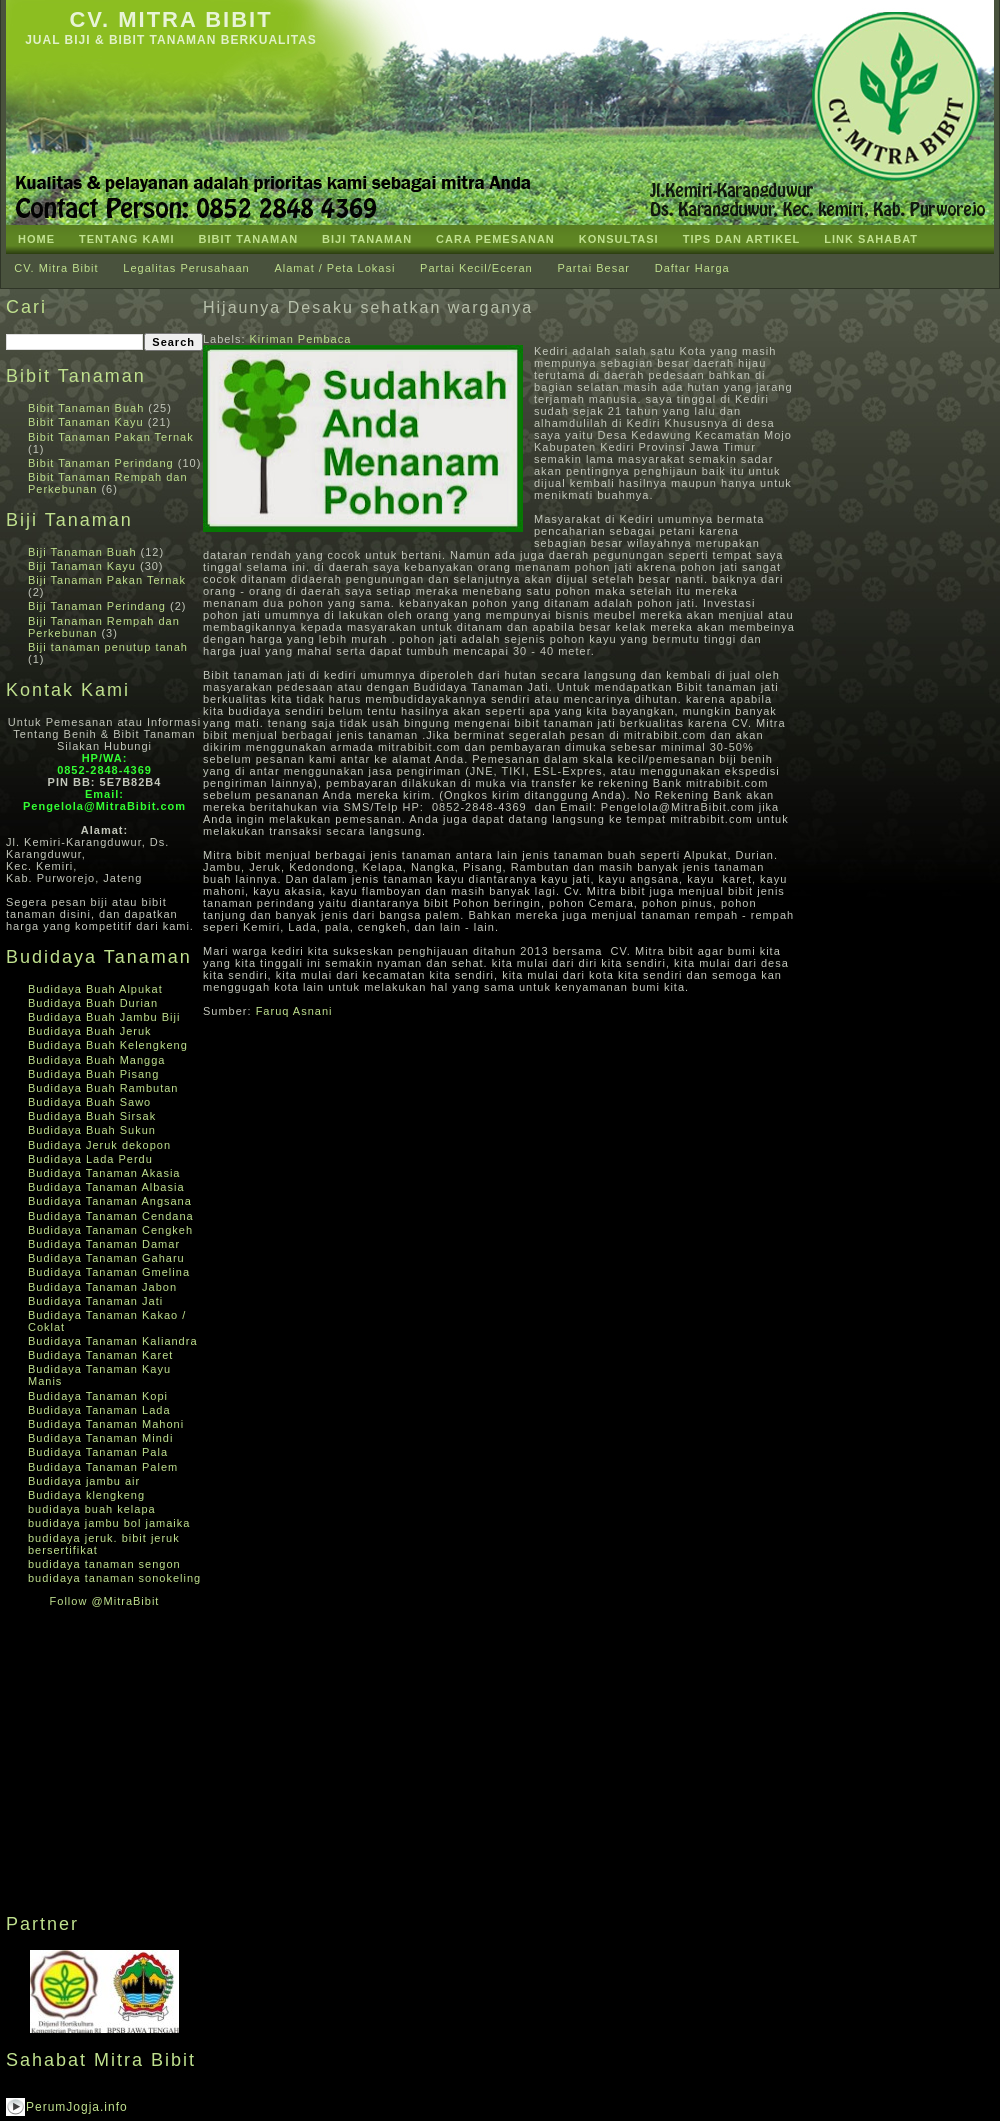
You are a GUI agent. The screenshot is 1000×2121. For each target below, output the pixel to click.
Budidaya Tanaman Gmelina (109, 1272)
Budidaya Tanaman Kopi (98, 1396)
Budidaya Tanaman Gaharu (106, 1258)
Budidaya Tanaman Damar (104, 1244)
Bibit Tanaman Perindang (101, 463)
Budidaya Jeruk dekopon (99, 1145)
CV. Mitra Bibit (170, 19)
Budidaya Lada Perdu (90, 1159)
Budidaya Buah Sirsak (92, 1116)
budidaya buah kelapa (92, 1509)
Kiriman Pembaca (301, 339)
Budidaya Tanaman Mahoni (106, 1424)
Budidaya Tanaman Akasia (104, 1173)
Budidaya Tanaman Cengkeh (110, 1230)
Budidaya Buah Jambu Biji (104, 1017)
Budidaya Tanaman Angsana (110, 1201)
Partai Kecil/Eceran (476, 268)
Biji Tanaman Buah (82, 552)
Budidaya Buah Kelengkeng (108, 1045)
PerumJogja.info (77, 2107)
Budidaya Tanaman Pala (98, 1452)
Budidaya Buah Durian (93, 1003)
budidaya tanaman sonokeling (114, 1578)
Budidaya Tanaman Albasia (106, 1187)
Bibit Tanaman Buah (86, 408)
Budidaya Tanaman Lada (99, 1410)
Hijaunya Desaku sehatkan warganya (368, 307)
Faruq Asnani (294, 1011)
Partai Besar (593, 268)
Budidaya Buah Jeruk (90, 1031)
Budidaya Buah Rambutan (103, 1088)
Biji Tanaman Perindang (97, 606)
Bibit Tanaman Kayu (86, 422)
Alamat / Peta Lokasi (334, 268)
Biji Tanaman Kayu (82, 566)
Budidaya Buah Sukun (92, 1130)
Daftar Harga (692, 268)
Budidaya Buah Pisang (93, 1074)
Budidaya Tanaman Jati (95, 1301)
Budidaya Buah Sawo (89, 1102)
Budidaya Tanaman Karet (100, 1355)
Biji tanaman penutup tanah (108, 647)
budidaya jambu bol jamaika (109, 1523)
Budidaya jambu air (84, 1481)
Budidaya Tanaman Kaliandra (113, 1341)
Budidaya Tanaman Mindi (100, 1438)
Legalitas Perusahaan (186, 268)
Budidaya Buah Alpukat (95, 989)
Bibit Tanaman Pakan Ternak (111, 437)
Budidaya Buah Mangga (96, 1060)
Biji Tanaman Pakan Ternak (107, 580)
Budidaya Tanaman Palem (103, 1467)
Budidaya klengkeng (86, 1495)
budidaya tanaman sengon (104, 1564)
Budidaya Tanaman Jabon (102, 1287)
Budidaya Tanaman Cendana (111, 1216)
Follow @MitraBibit (105, 1601)
